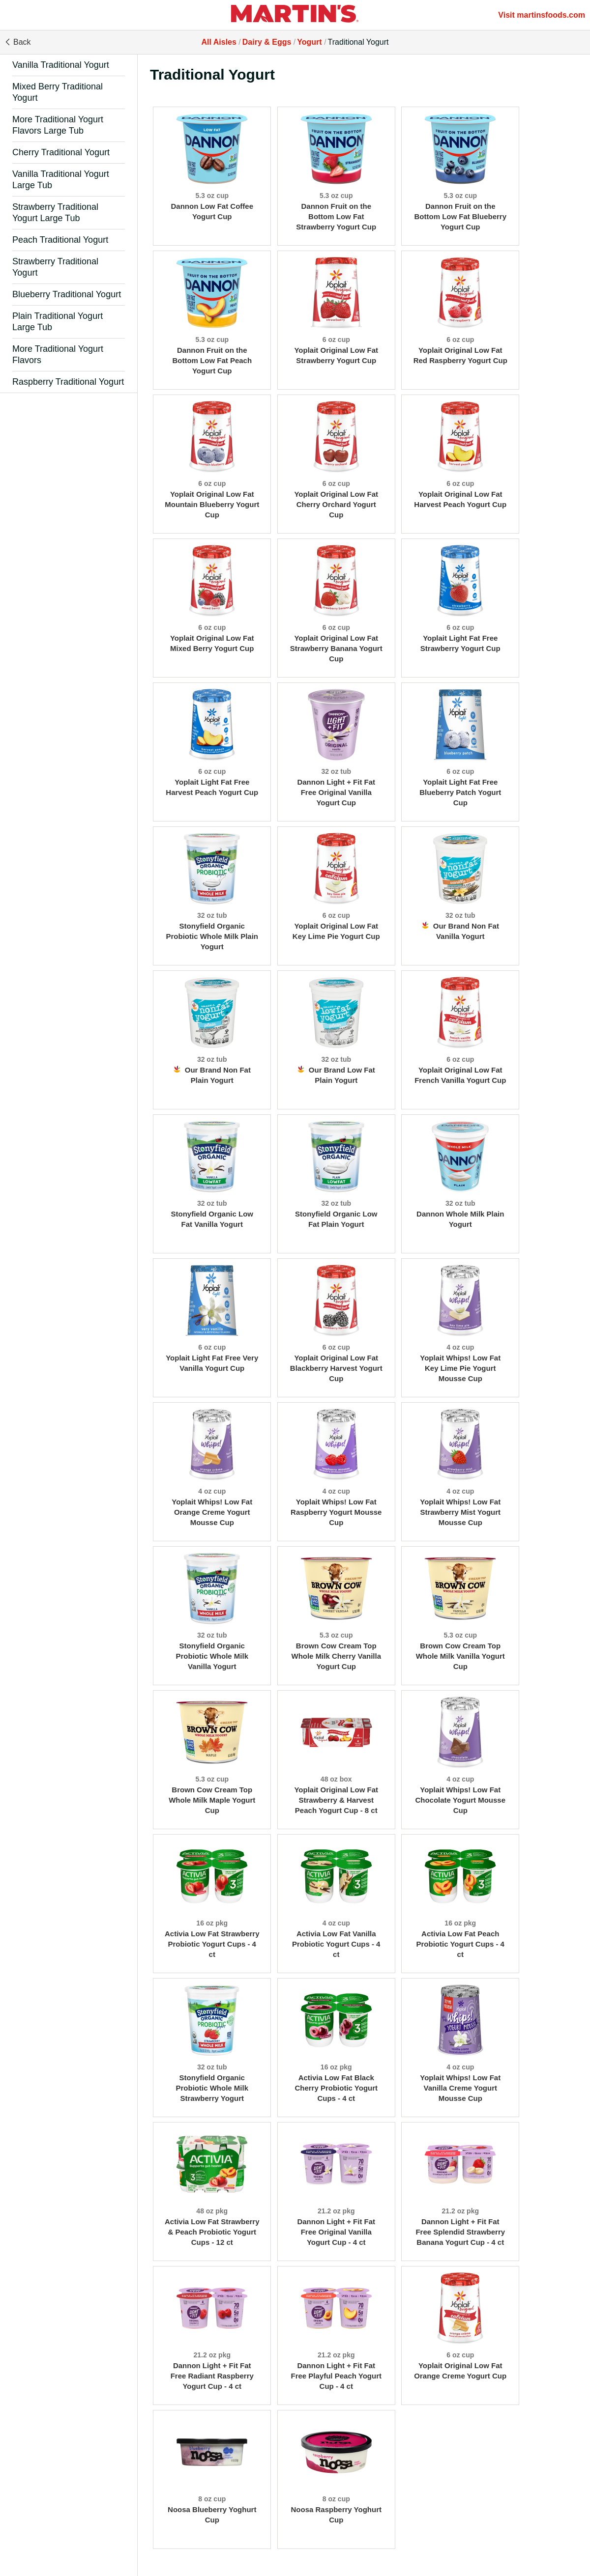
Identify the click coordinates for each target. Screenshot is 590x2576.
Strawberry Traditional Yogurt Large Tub (55, 212)
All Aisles (218, 42)
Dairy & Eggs (267, 42)
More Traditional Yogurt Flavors (57, 354)
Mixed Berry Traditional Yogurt (57, 92)
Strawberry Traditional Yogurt (55, 267)
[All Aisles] (295, 15)
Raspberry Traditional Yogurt (68, 382)
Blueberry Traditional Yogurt (66, 294)
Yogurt (309, 42)
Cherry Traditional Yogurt (61, 152)
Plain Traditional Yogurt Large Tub (57, 321)
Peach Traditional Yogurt (60, 240)
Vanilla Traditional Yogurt (60, 65)
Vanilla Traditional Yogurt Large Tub (60, 179)
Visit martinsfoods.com (541, 15)
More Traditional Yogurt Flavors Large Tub (57, 125)
